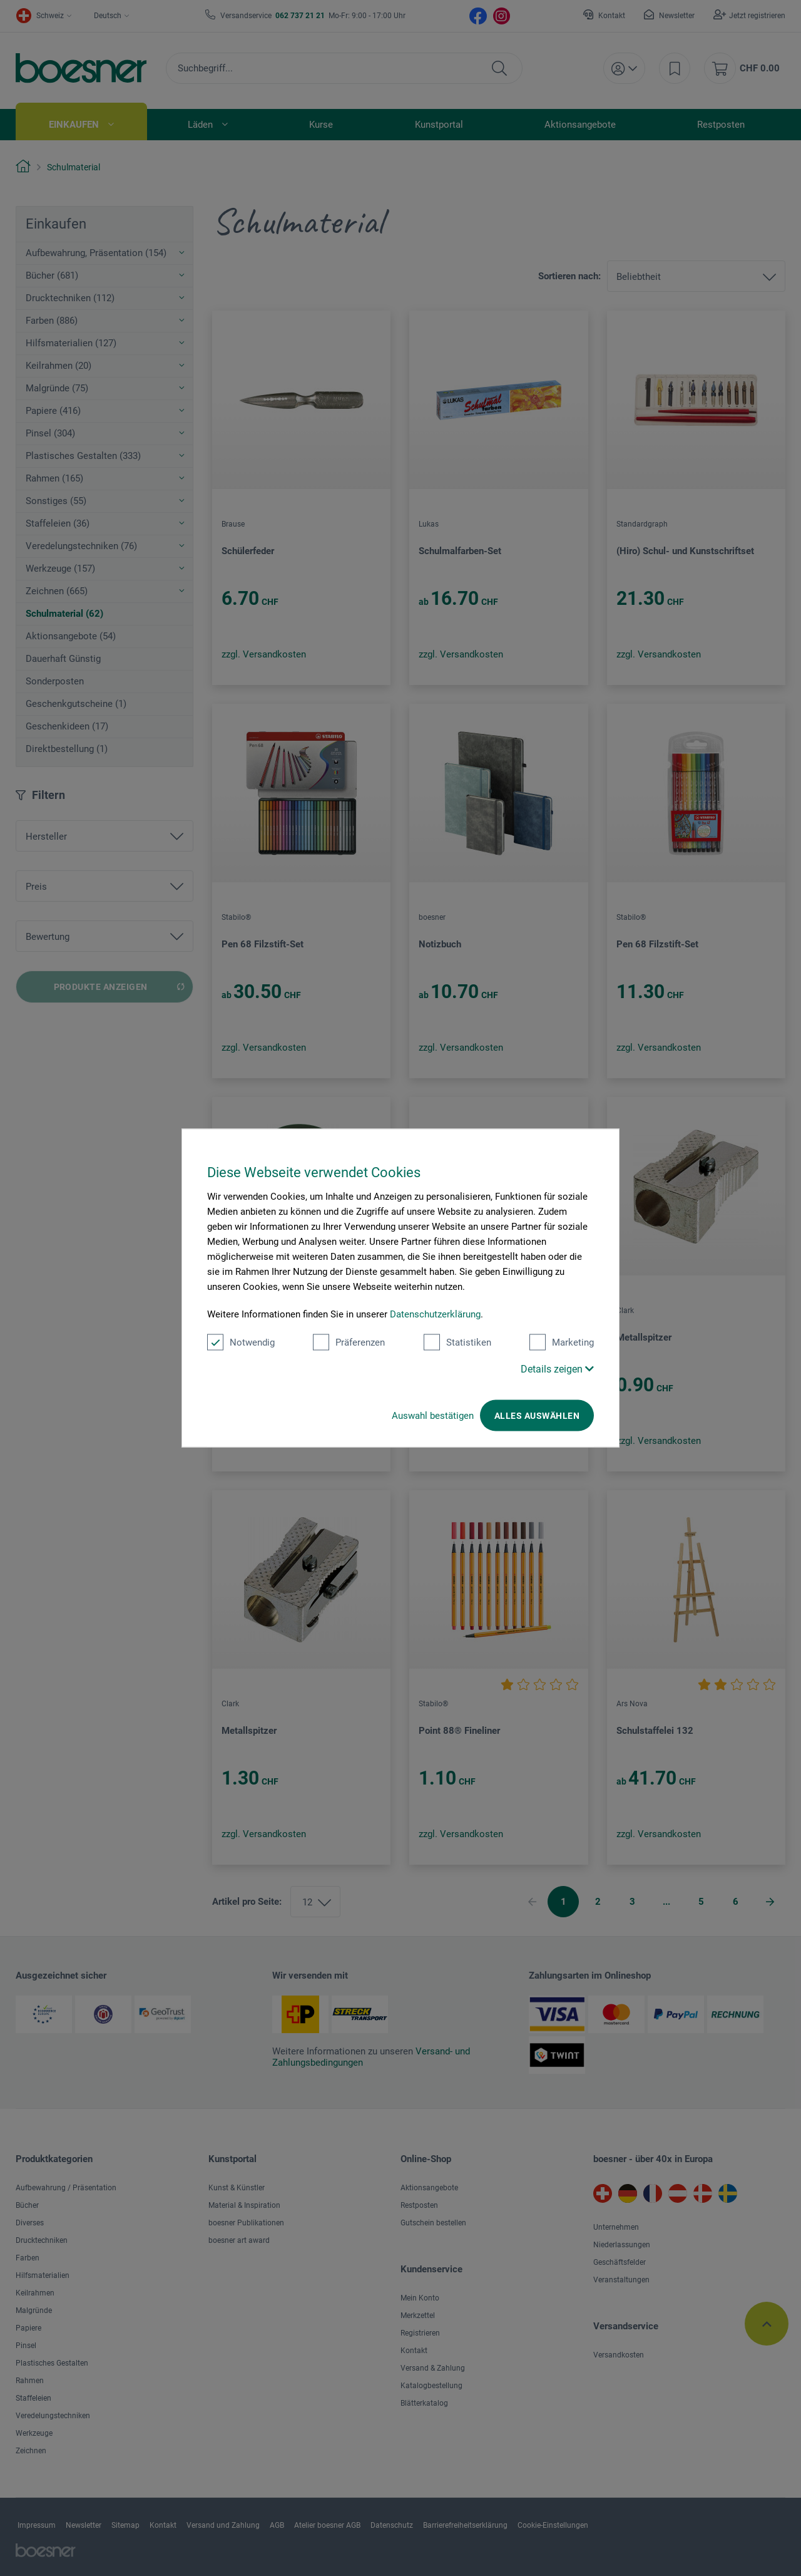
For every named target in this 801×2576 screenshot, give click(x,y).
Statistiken (457, 1342)
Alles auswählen (536, 1416)
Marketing (561, 1342)
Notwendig (241, 1342)
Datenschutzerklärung (435, 1314)
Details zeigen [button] (557, 1369)
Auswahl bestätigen (433, 1415)
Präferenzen (349, 1342)
